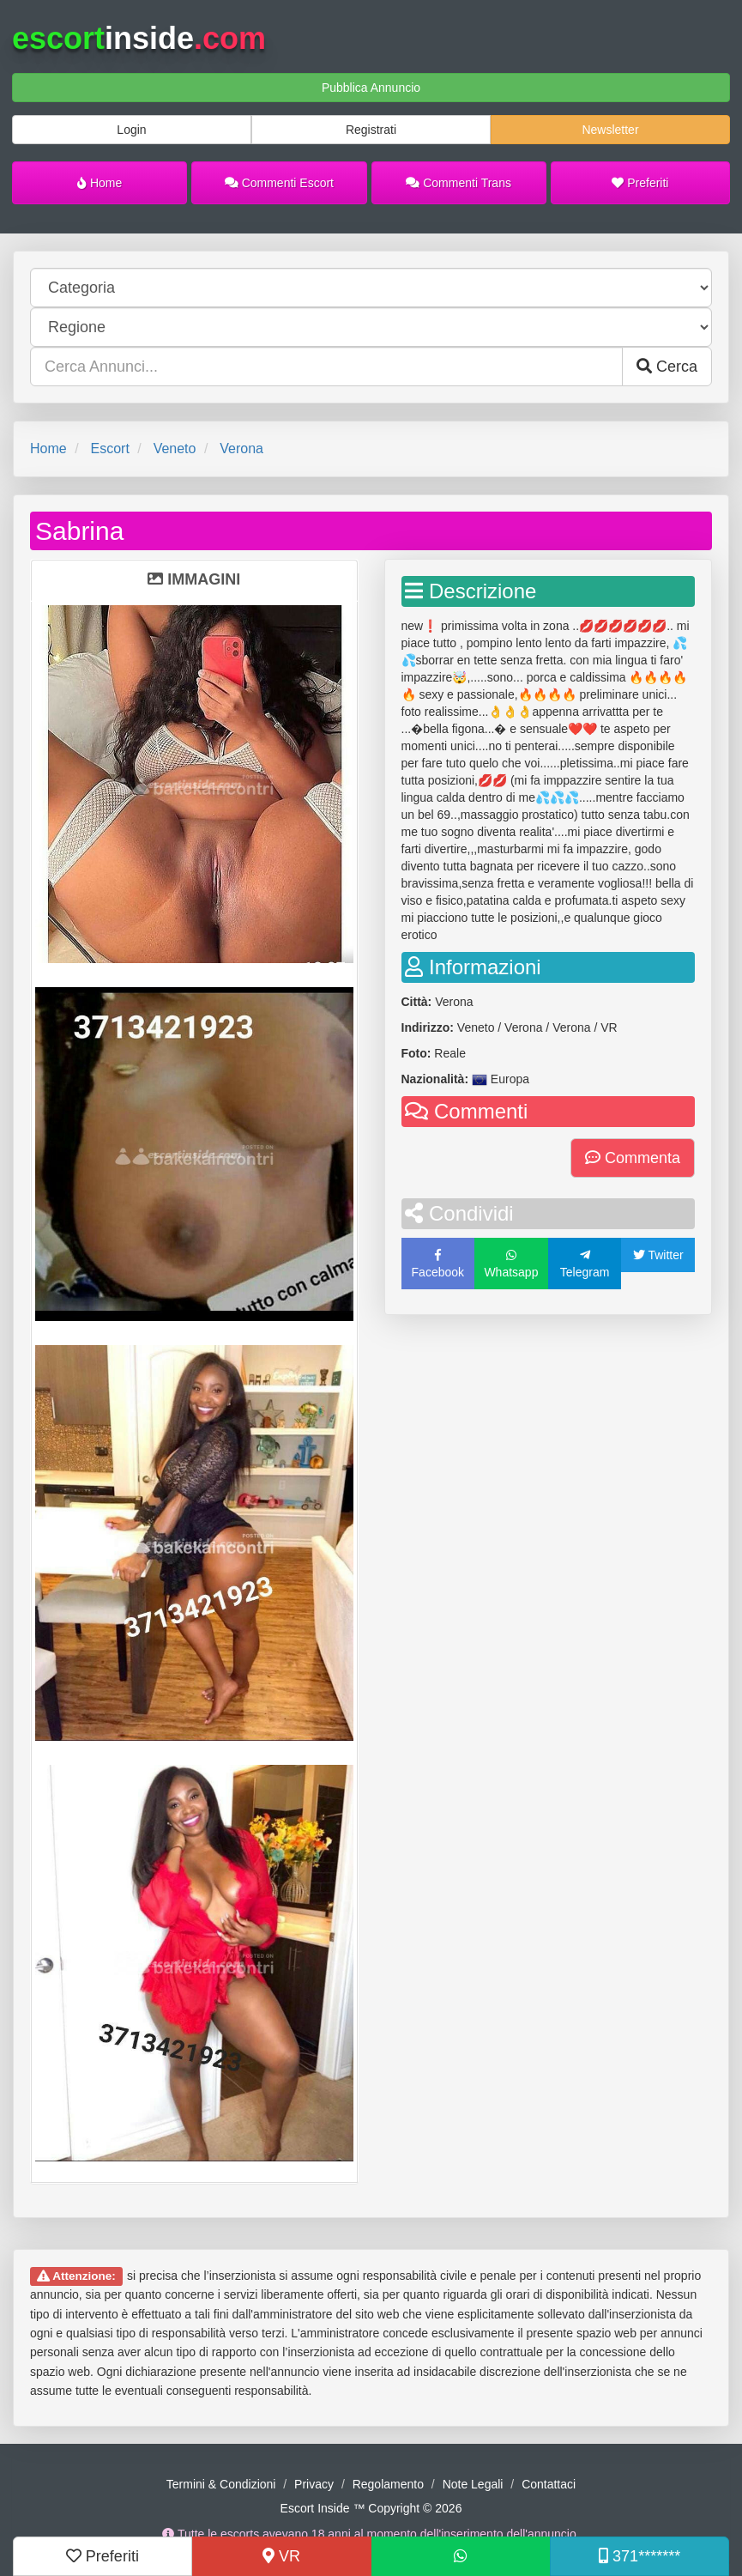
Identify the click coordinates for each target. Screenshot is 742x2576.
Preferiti (640, 183)
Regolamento (388, 2484)
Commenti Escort (279, 183)
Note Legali (473, 2484)
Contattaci (549, 2484)
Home (99, 183)
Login (131, 129)
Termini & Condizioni (221, 2484)
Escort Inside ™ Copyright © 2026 (371, 2508)
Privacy (314, 2484)
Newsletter (610, 129)
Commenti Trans (458, 183)
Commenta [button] (632, 1158)
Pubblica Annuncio (371, 87)
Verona (241, 448)
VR (281, 2556)
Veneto (175, 448)
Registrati (371, 129)
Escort (109, 448)
